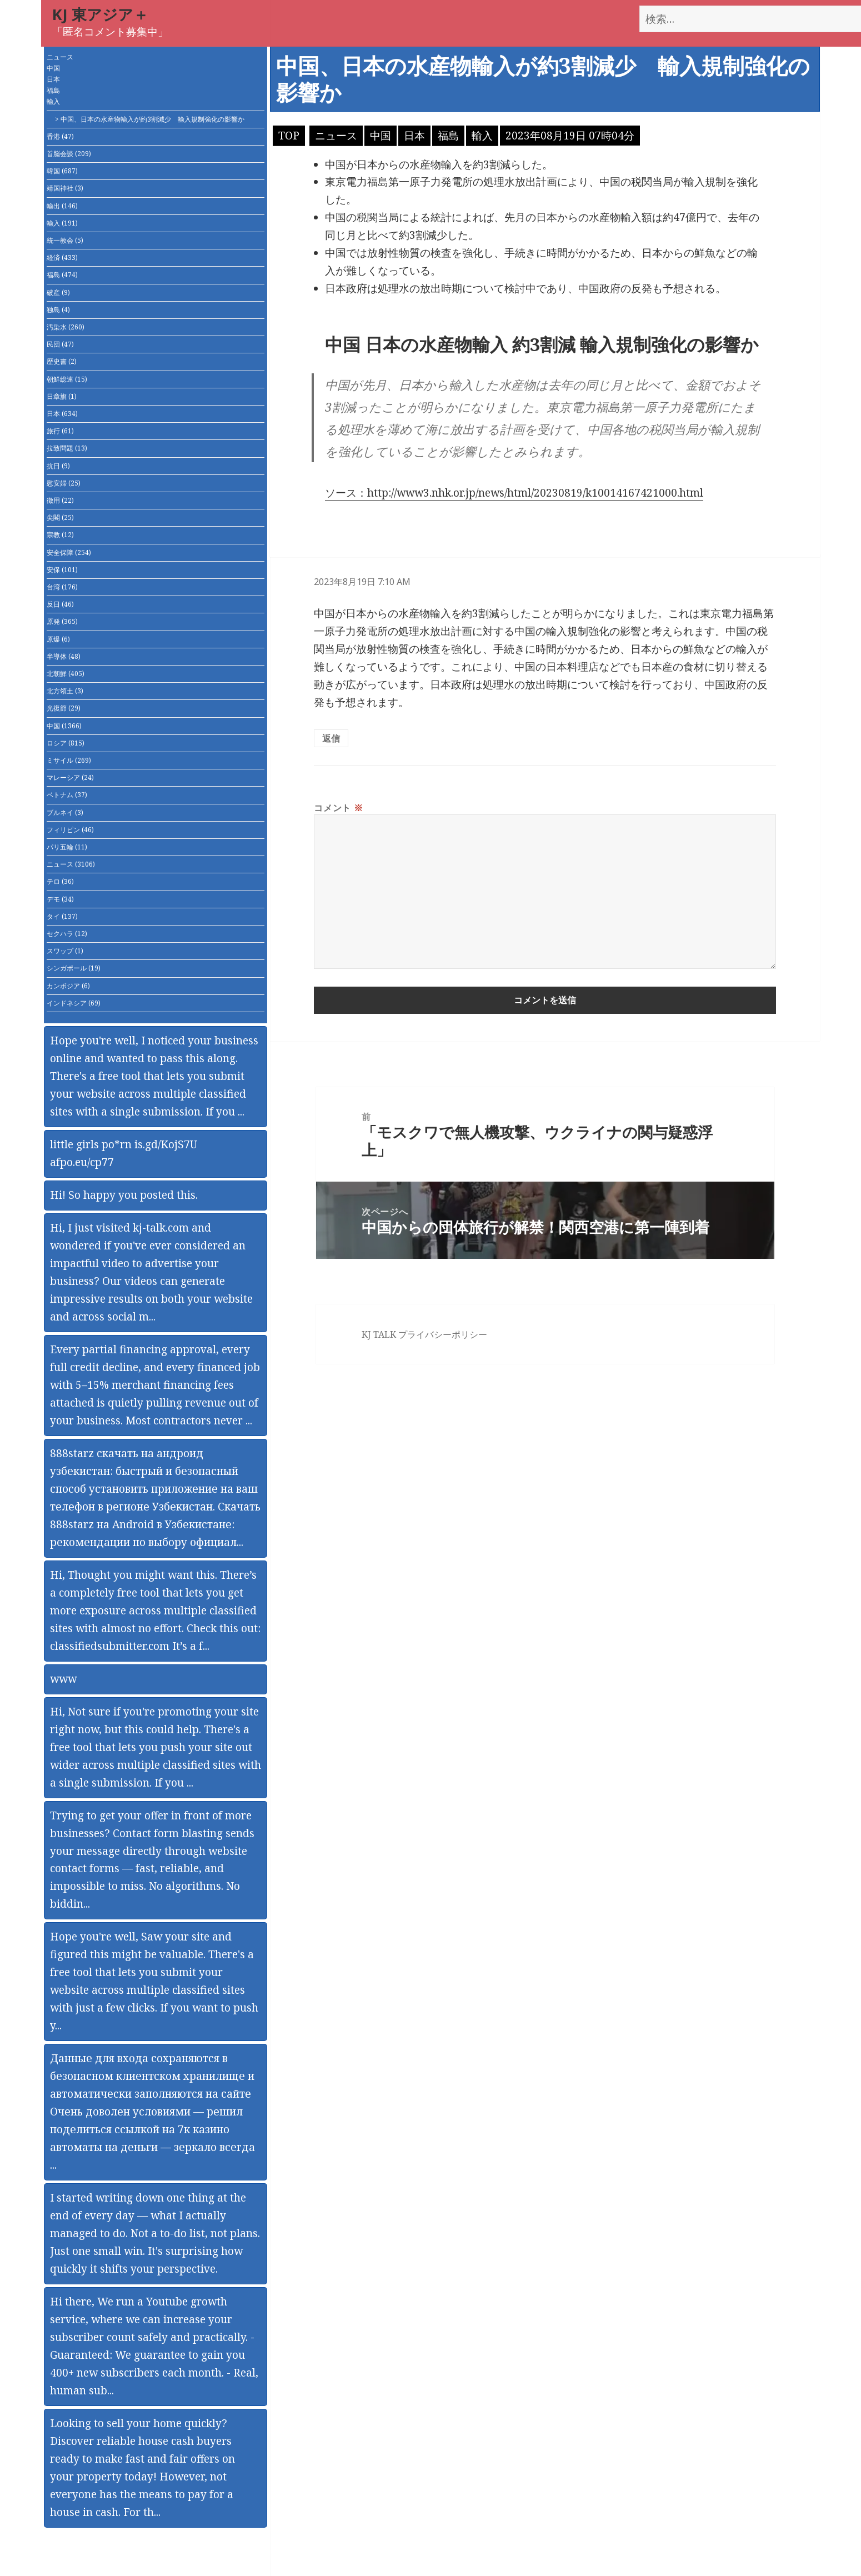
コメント (338, 808)
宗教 (60, 534)
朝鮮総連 (67, 379)
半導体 (64, 656)
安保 (62, 569)
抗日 (58, 466)
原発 (62, 621)
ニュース (60, 57)
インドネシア (74, 1003)
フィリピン (70, 829)
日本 (53, 79)
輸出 (62, 206)
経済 (62, 257)
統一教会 (65, 240)
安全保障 (69, 552)
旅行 (60, 431)
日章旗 (62, 396)
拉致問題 (67, 448)
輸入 (53, 101)
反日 (60, 604)
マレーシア (70, 777)
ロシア (65, 743)
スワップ (65, 951)
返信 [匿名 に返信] (331, 738)
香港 (60, 136)
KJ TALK (379, 1334)
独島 (58, 309)
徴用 (60, 500)
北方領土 (65, 691)
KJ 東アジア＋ (100, 14)
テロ (60, 881)
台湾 (62, 587)
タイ (62, 916)
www (63, 1679)
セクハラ (67, 933)
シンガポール (74, 968)
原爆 (58, 639)
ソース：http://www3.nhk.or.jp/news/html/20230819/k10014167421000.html (514, 493)
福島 (53, 90)
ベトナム (67, 794)
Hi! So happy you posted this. (124, 1195)
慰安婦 (64, 483)
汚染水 (65, 327)
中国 (53, 68)
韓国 (62, 171)
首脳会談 (69, 153)
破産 (58, 292)
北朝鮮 (65, 673)
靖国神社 (65, 188)
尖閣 (60, 517)
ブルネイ (65, 812)
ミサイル (69, 760)
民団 (60, 344)
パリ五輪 (67, 847)
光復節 (64, 708)
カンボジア (68, 986)
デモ (60, 899)
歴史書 (62, 361)
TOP (288, 135)
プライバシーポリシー (442, 1334)
